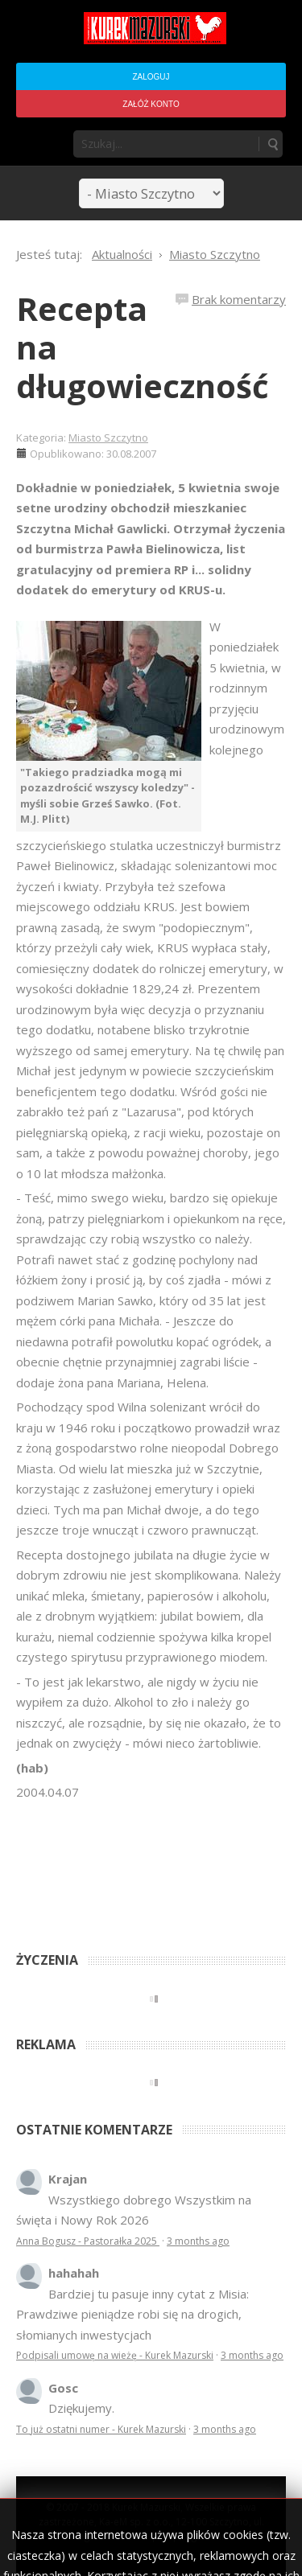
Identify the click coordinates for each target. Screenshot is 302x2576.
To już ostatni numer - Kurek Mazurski (101, 2429)
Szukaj (272, 144)
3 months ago (198, 2241)
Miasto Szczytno (108, 437)
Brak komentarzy (239, 299)
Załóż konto (150, 104)
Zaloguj (150, 76)
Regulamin (203, 2536)
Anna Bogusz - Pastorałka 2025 (87, 2241)
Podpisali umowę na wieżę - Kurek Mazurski (114, 2355)
